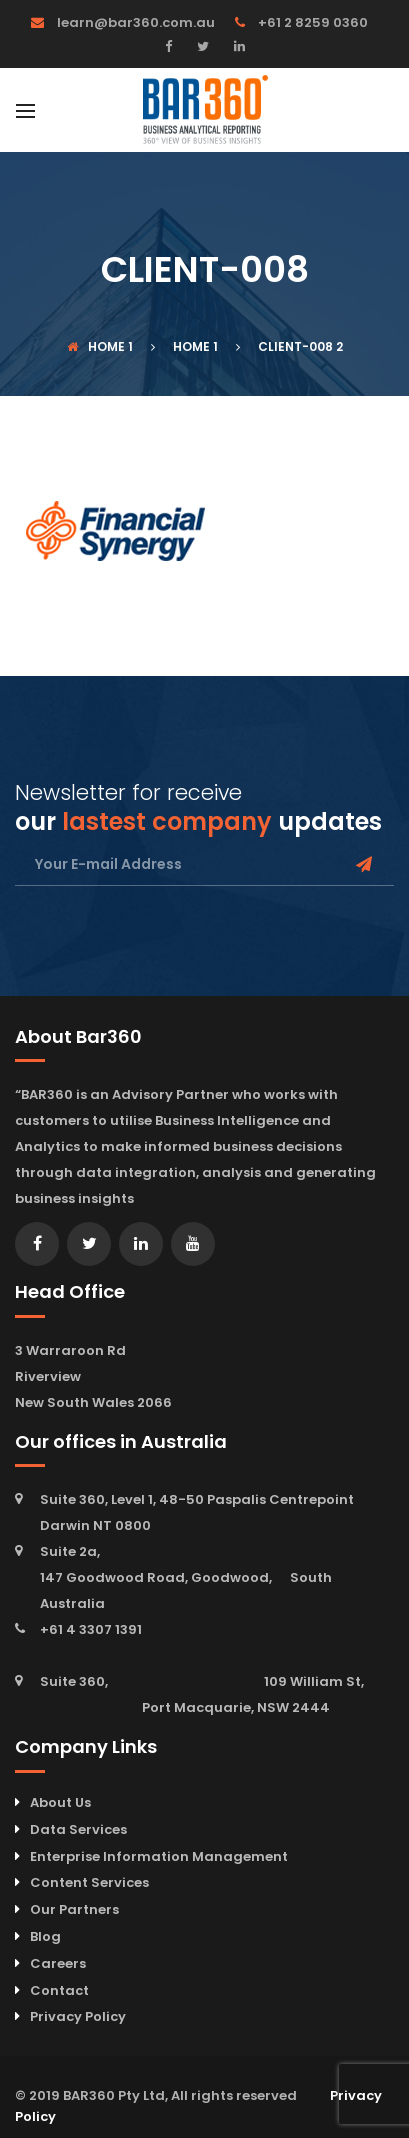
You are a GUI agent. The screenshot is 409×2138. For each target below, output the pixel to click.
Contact (59, 1990)
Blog (45, 1936)
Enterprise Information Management (159, 1856)
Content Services (89, 1882)
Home (96, 346)
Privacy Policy (78, 2016)
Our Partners (74, 1909)
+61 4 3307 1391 (91, 1629)
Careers (58, 1963)
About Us (60, 1802)
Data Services (78, 1829)
